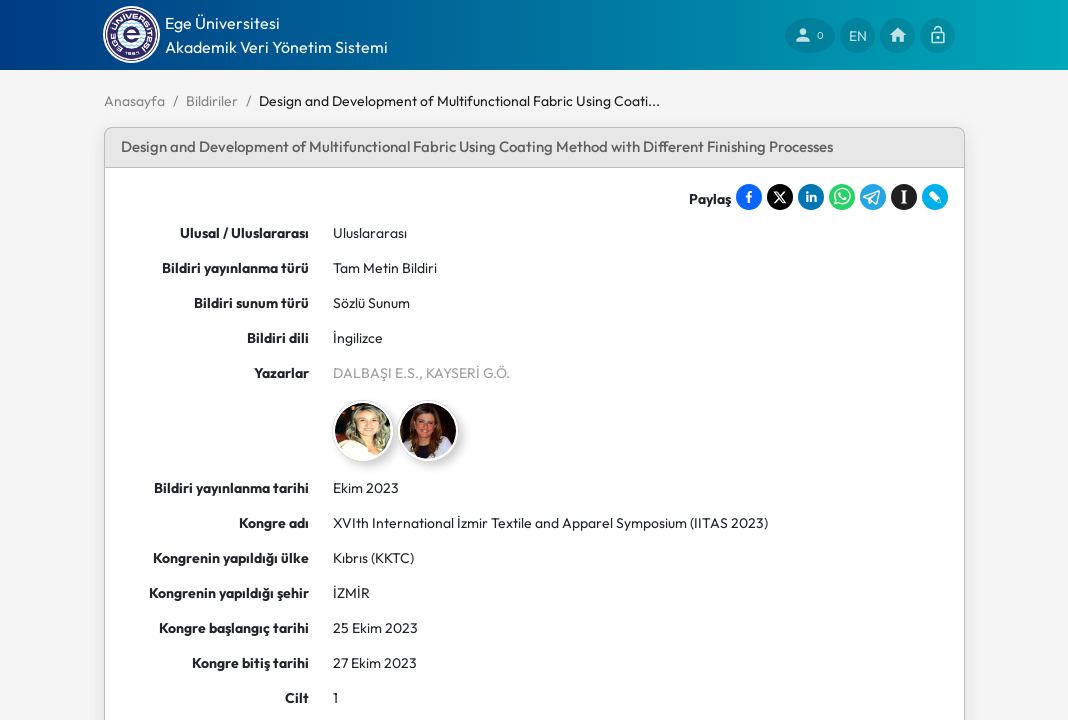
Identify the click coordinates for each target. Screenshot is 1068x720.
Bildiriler (212, 101)
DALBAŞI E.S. (376, 373)
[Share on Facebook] (749, 197)
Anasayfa (134, 101)
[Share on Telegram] (873, 197)
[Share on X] (780, 197)
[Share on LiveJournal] (935, 197)
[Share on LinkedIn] (811, 197)
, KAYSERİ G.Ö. (464, 373)
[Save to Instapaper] (904, 197)
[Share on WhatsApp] (842, 197)
